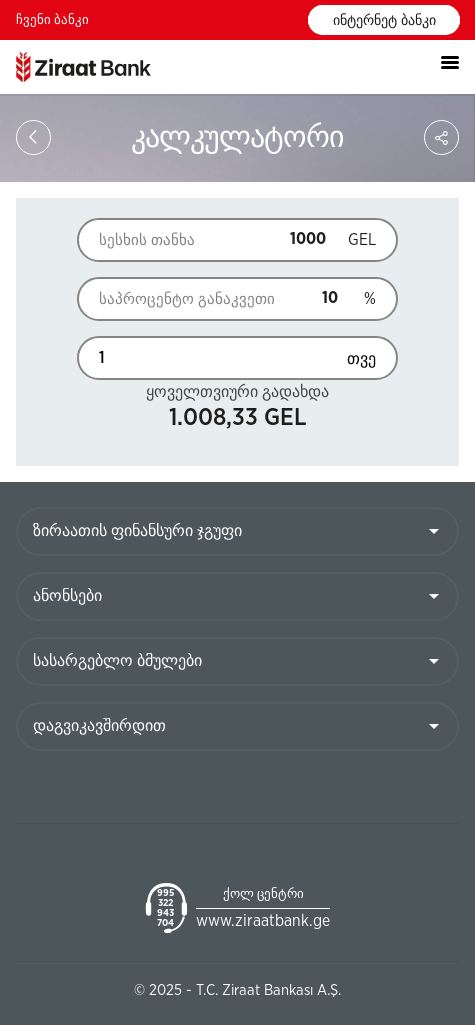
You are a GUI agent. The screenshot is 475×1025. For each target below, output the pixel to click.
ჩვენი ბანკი (52, 20)
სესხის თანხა (147, 240)
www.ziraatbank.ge (263, 921)
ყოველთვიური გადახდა (237, 392)
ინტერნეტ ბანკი (384, 21)
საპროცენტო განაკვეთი (162, 299)
